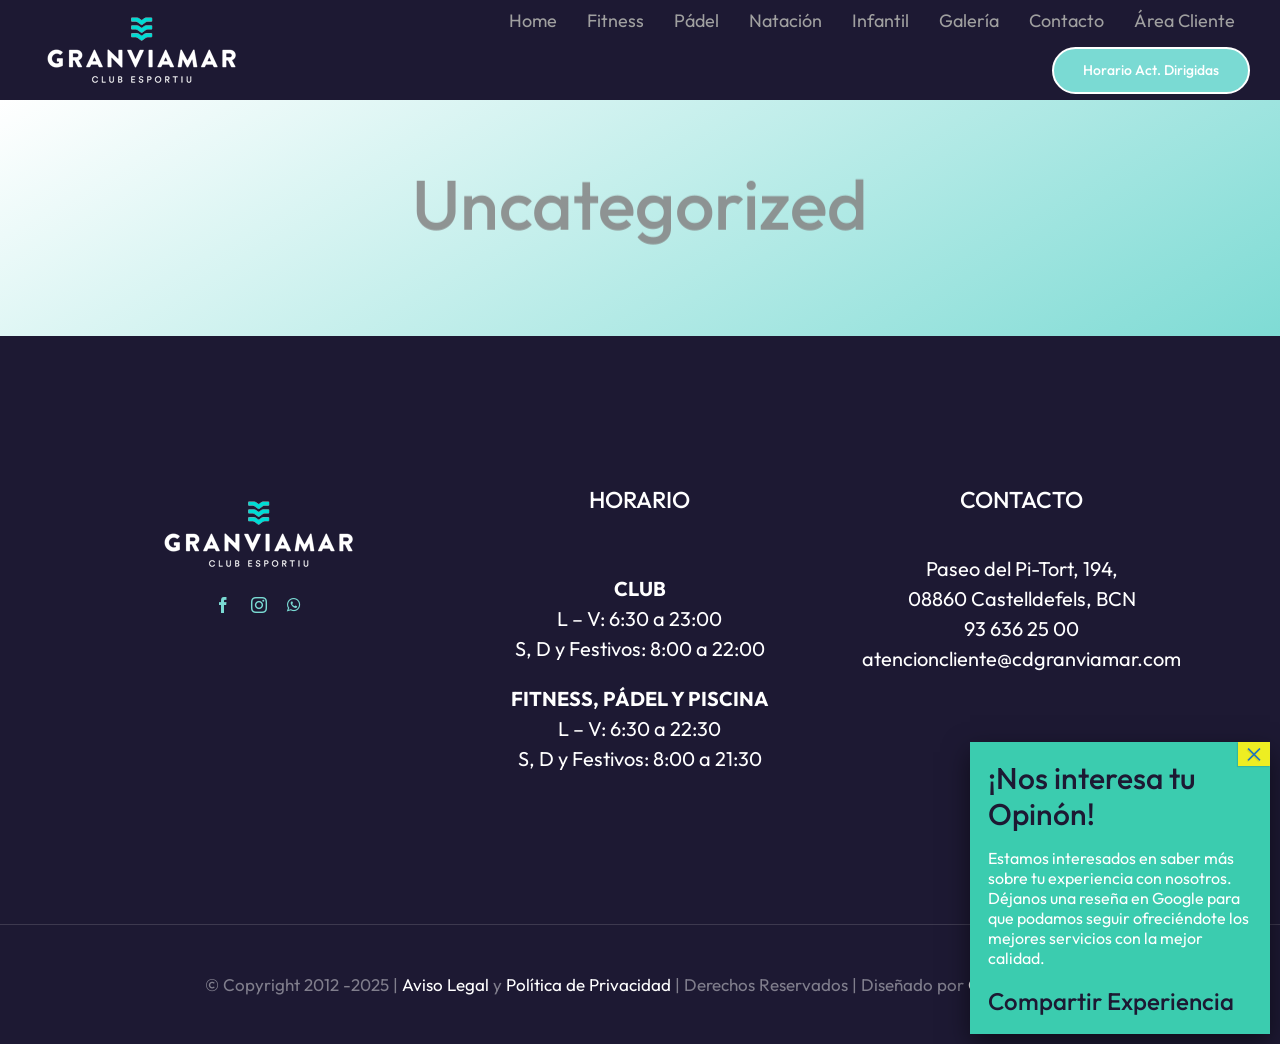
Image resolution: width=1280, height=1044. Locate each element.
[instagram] (259, 605)
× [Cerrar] (1254, 820)
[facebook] (223, 605)
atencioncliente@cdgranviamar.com (1021, 658)
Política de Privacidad (588, 984)
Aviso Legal (445, 984)
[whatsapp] (294, 605)
